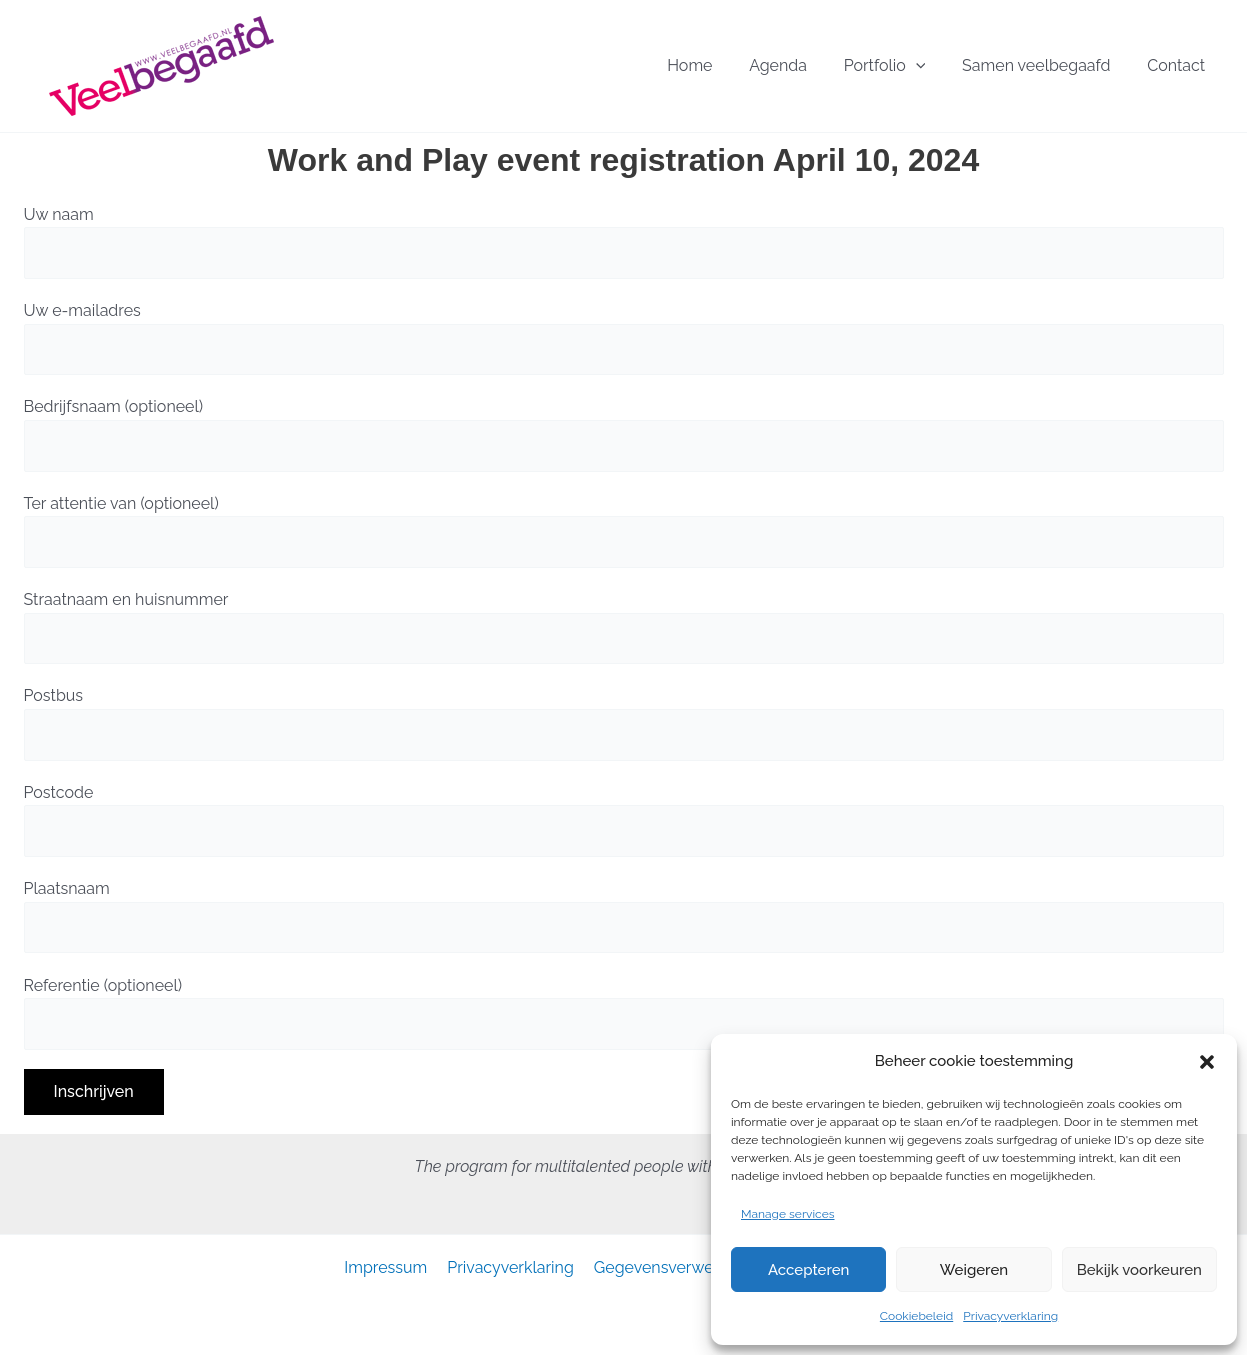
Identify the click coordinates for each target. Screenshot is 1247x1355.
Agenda (836, 65)
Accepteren (809, 1270)
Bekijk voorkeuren (1139, 1270)
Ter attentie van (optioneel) (624, 531)
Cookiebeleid (916, 1316)
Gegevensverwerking (670, 1267)
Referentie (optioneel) (624, 1013)
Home (764, 65)
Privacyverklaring (1010, 1316)
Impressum (391, 1267)
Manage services (788, 1214)
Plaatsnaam (624, 916)
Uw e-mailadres (624, 338)
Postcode (624, 820)
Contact (1185, 65)
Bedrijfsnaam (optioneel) (624, 434)
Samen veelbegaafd (1061, 65)
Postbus (624, 723)
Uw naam (624, 242)
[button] (1207, 1062)
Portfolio (926, 66)
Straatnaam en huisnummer (624, 627)
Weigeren (974, 1270)
